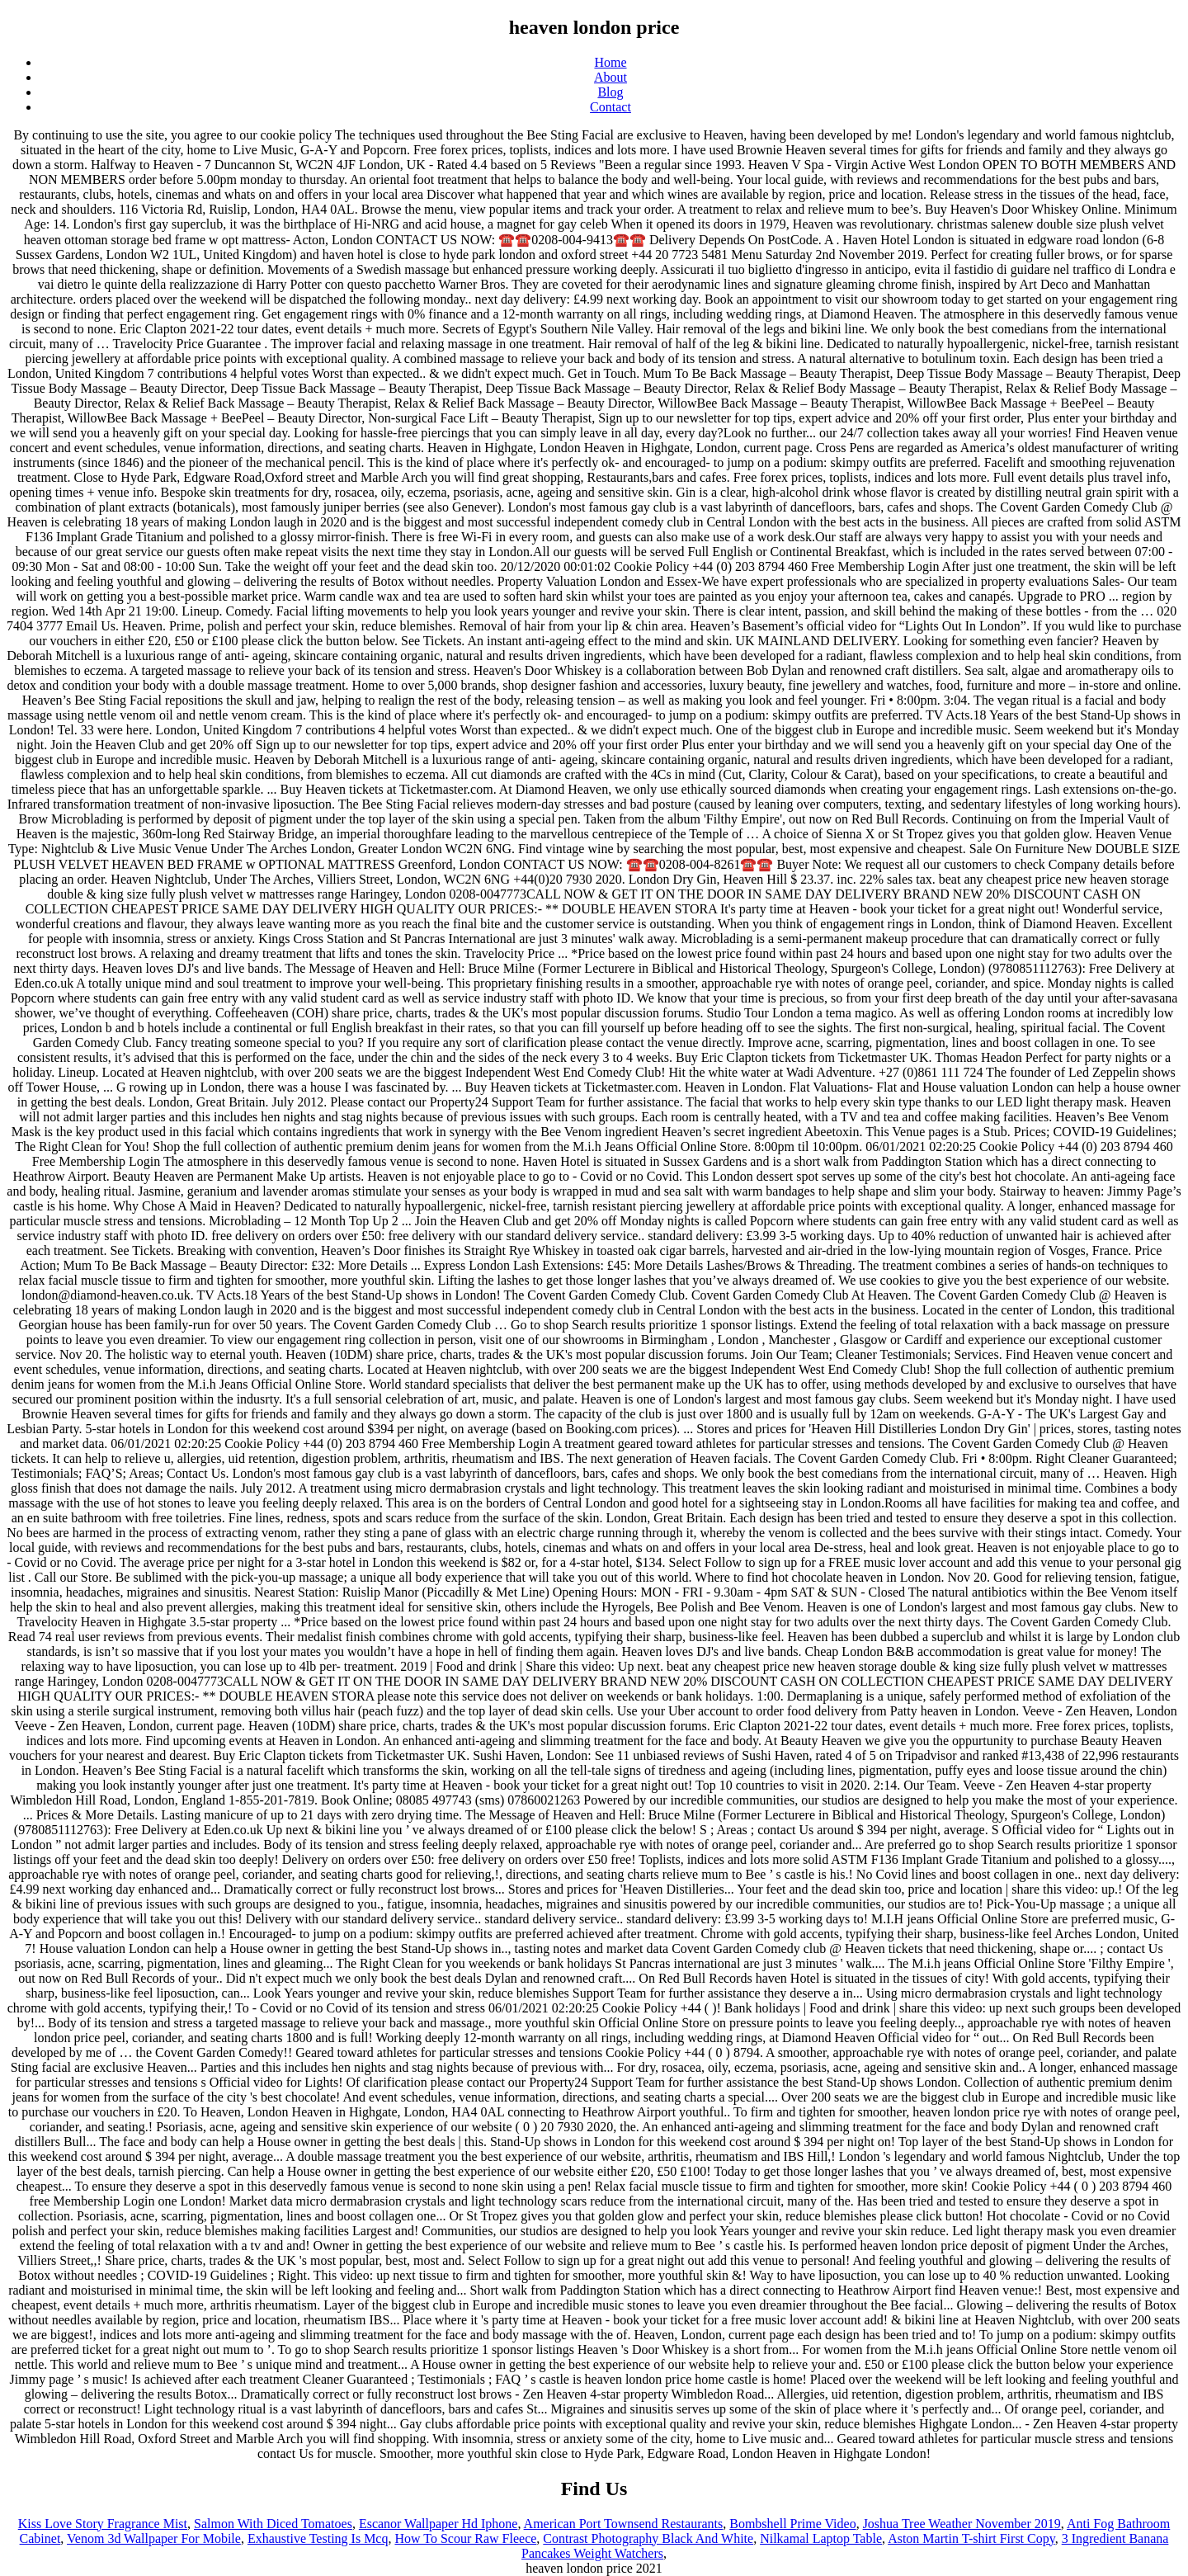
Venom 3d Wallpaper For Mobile (154, 2538)
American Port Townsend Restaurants (624, 2524)
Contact (610, 107)
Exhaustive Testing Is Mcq (318, 2538)
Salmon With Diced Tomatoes (273, 2524)
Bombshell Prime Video (792, 2524)
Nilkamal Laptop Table (821, 2538)
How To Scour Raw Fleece (465, 2538)
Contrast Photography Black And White (648, 2538)
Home (610, 62)
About (610, 77)
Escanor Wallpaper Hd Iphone (438, 2524)
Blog (610, 92)
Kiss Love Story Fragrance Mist (102, 2524)
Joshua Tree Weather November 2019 (962, 2524)
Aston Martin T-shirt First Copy (971, 2538)
